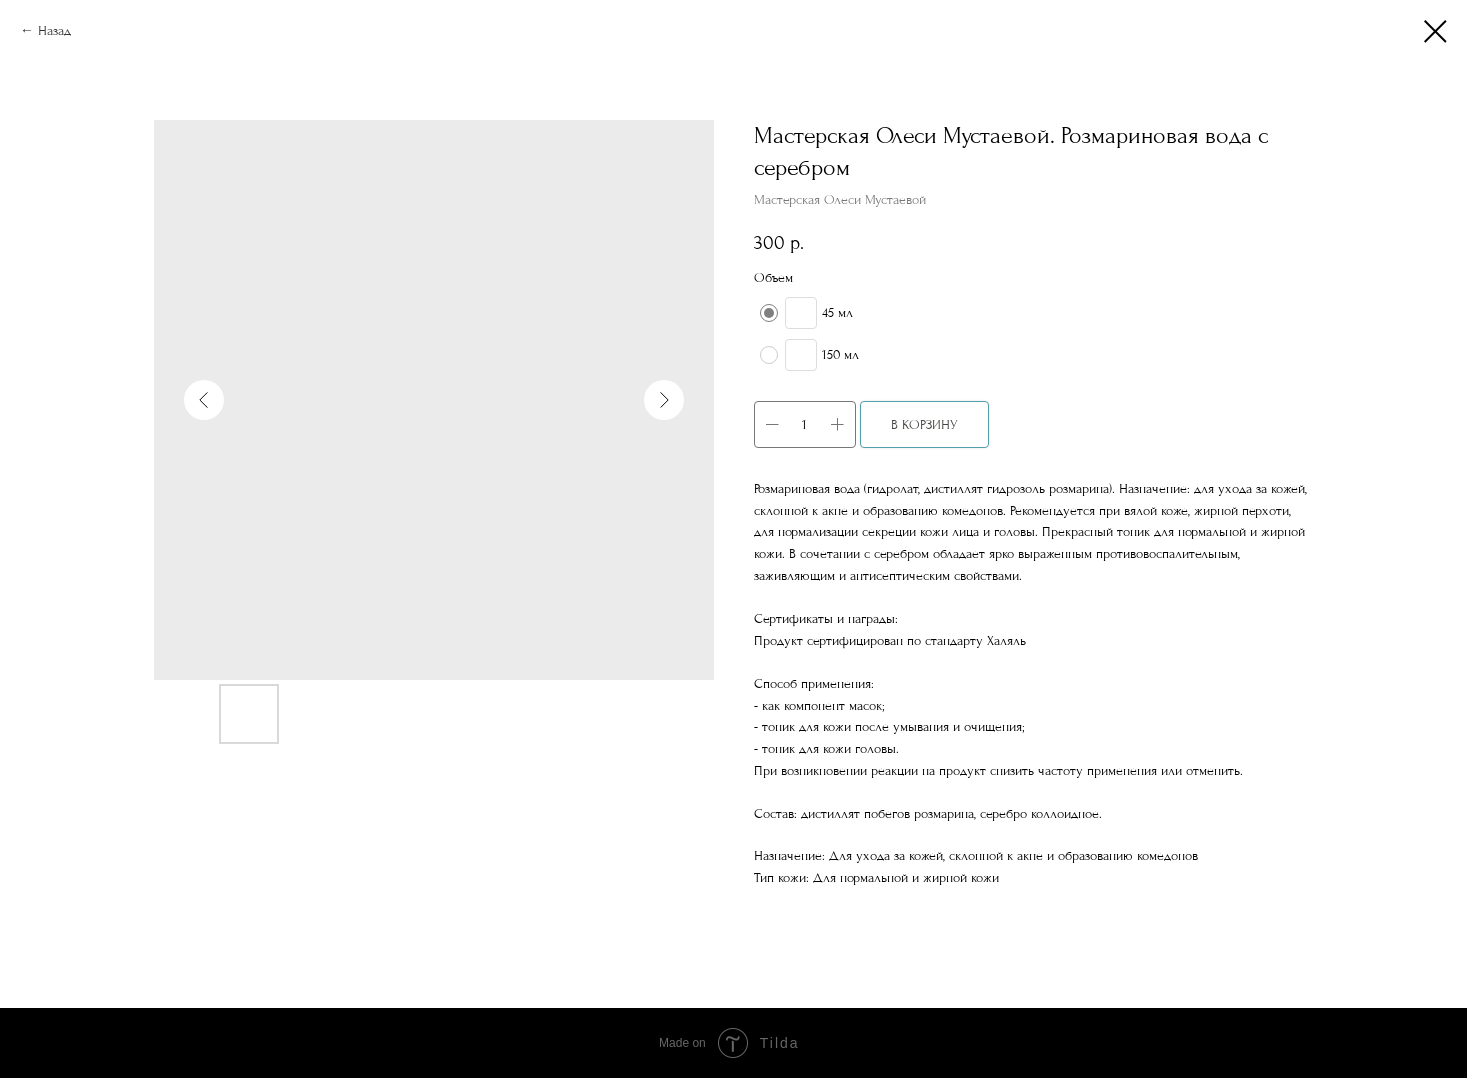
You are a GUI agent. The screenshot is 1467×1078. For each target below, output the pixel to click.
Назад (54, 30)
